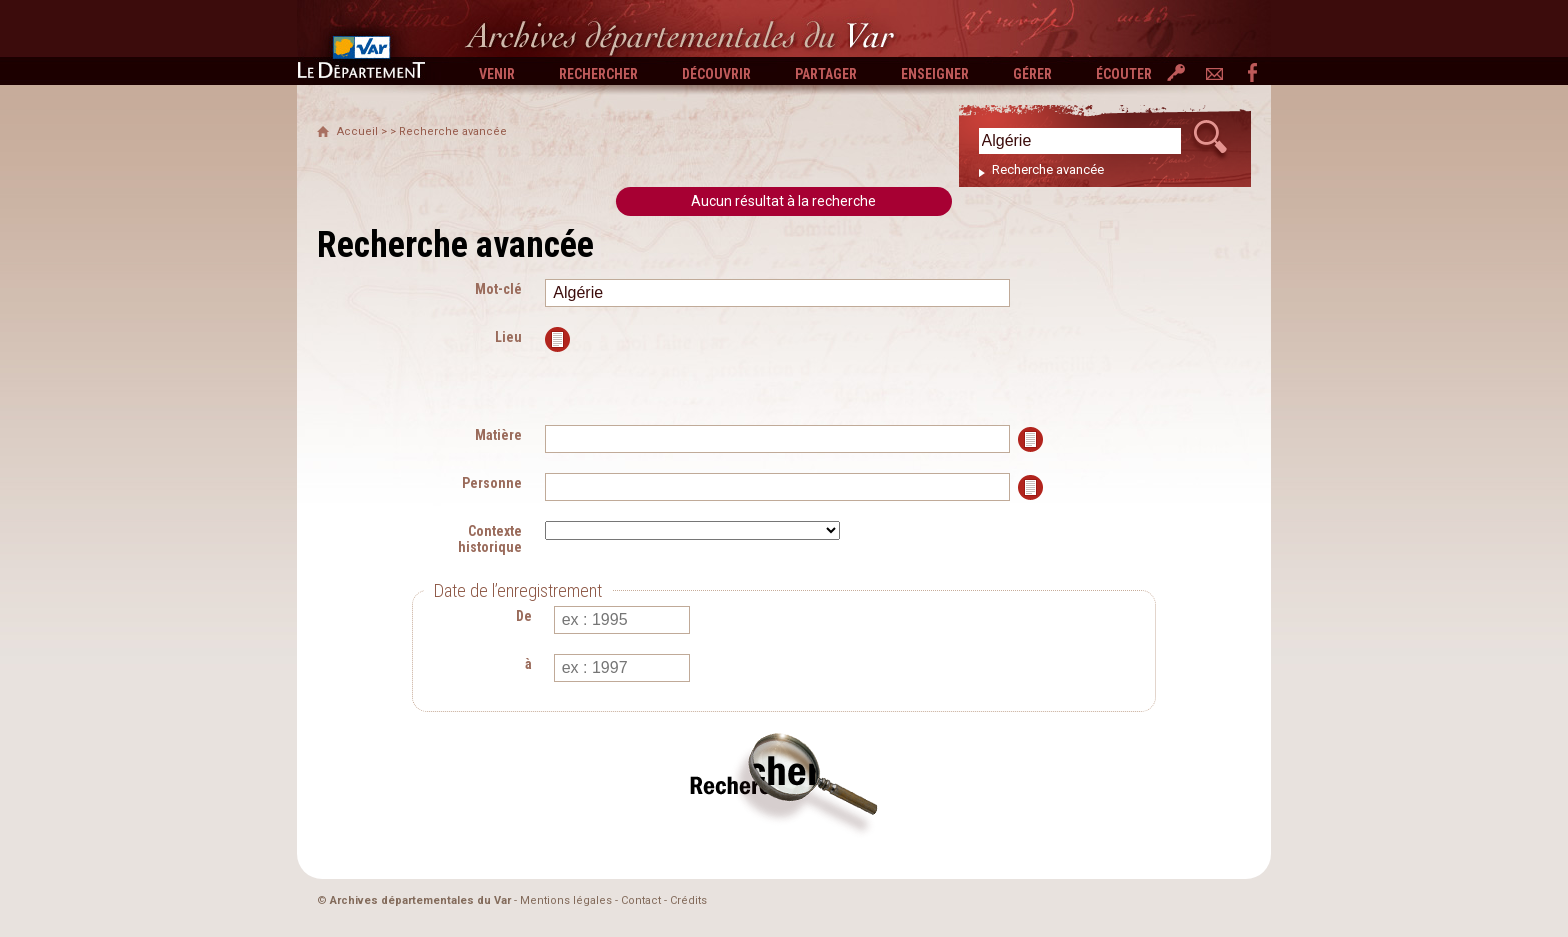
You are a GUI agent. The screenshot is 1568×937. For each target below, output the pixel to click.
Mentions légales (566, 900)
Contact (641, 900)
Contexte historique (490, 539)
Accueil (357, 131)
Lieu (508, 337)
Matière (498, 435)
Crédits (688, 900)
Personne (492, 483)
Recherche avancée (1048, 169)
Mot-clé (498, 289)
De (524, 616)
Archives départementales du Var (420, 900)
